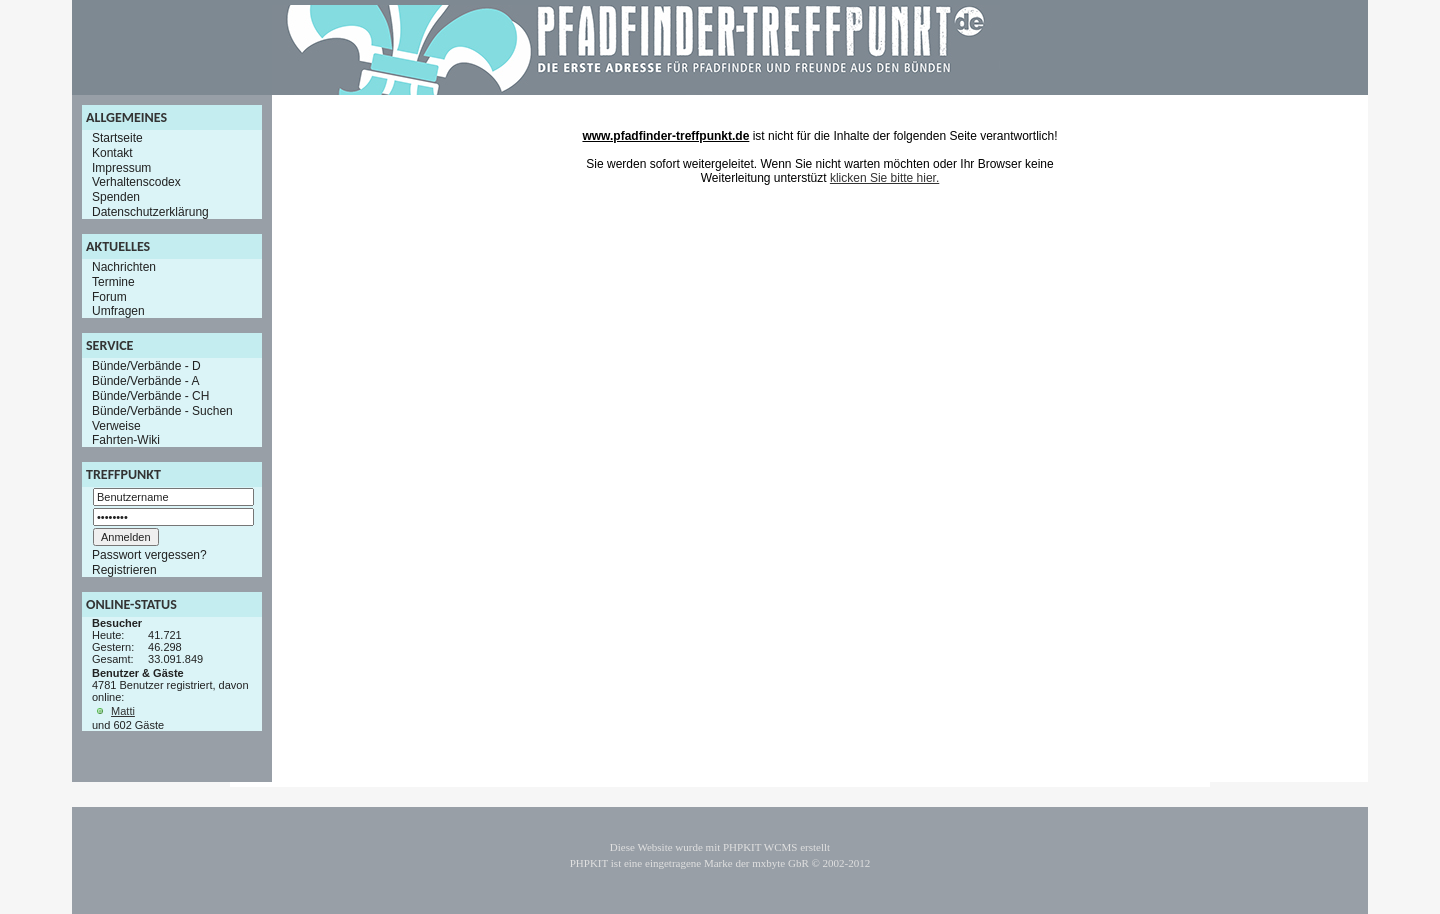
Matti (123, 711)
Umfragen (118, 311)
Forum (109, 296)
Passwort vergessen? (149, 555)
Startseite (117, 138)
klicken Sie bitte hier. (884, 178)
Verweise (116, 425)
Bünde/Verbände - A (145, 381)
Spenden (116, 197)
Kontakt (112, 153)
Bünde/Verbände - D (146, 366)
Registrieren (124, 570)
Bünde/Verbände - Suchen (162, 411)
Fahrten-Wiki (126, 440)
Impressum (121, 167)
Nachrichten (124, 267)
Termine (113, 282)
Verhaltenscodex (136, 182)
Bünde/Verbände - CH (150, 396)
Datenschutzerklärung (150, 212)
